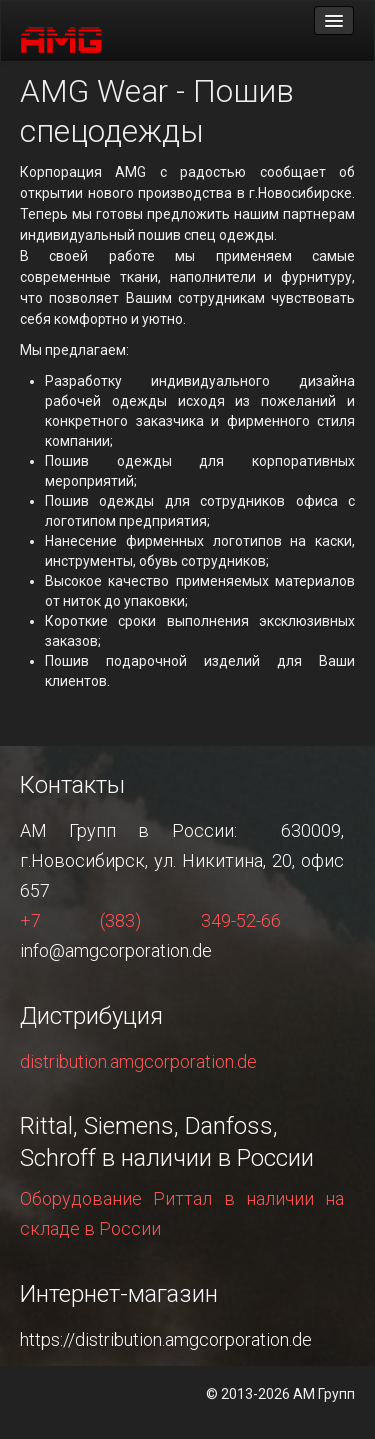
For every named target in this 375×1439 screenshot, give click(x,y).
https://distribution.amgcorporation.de (166, 1339)
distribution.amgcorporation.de (138, 1061)
